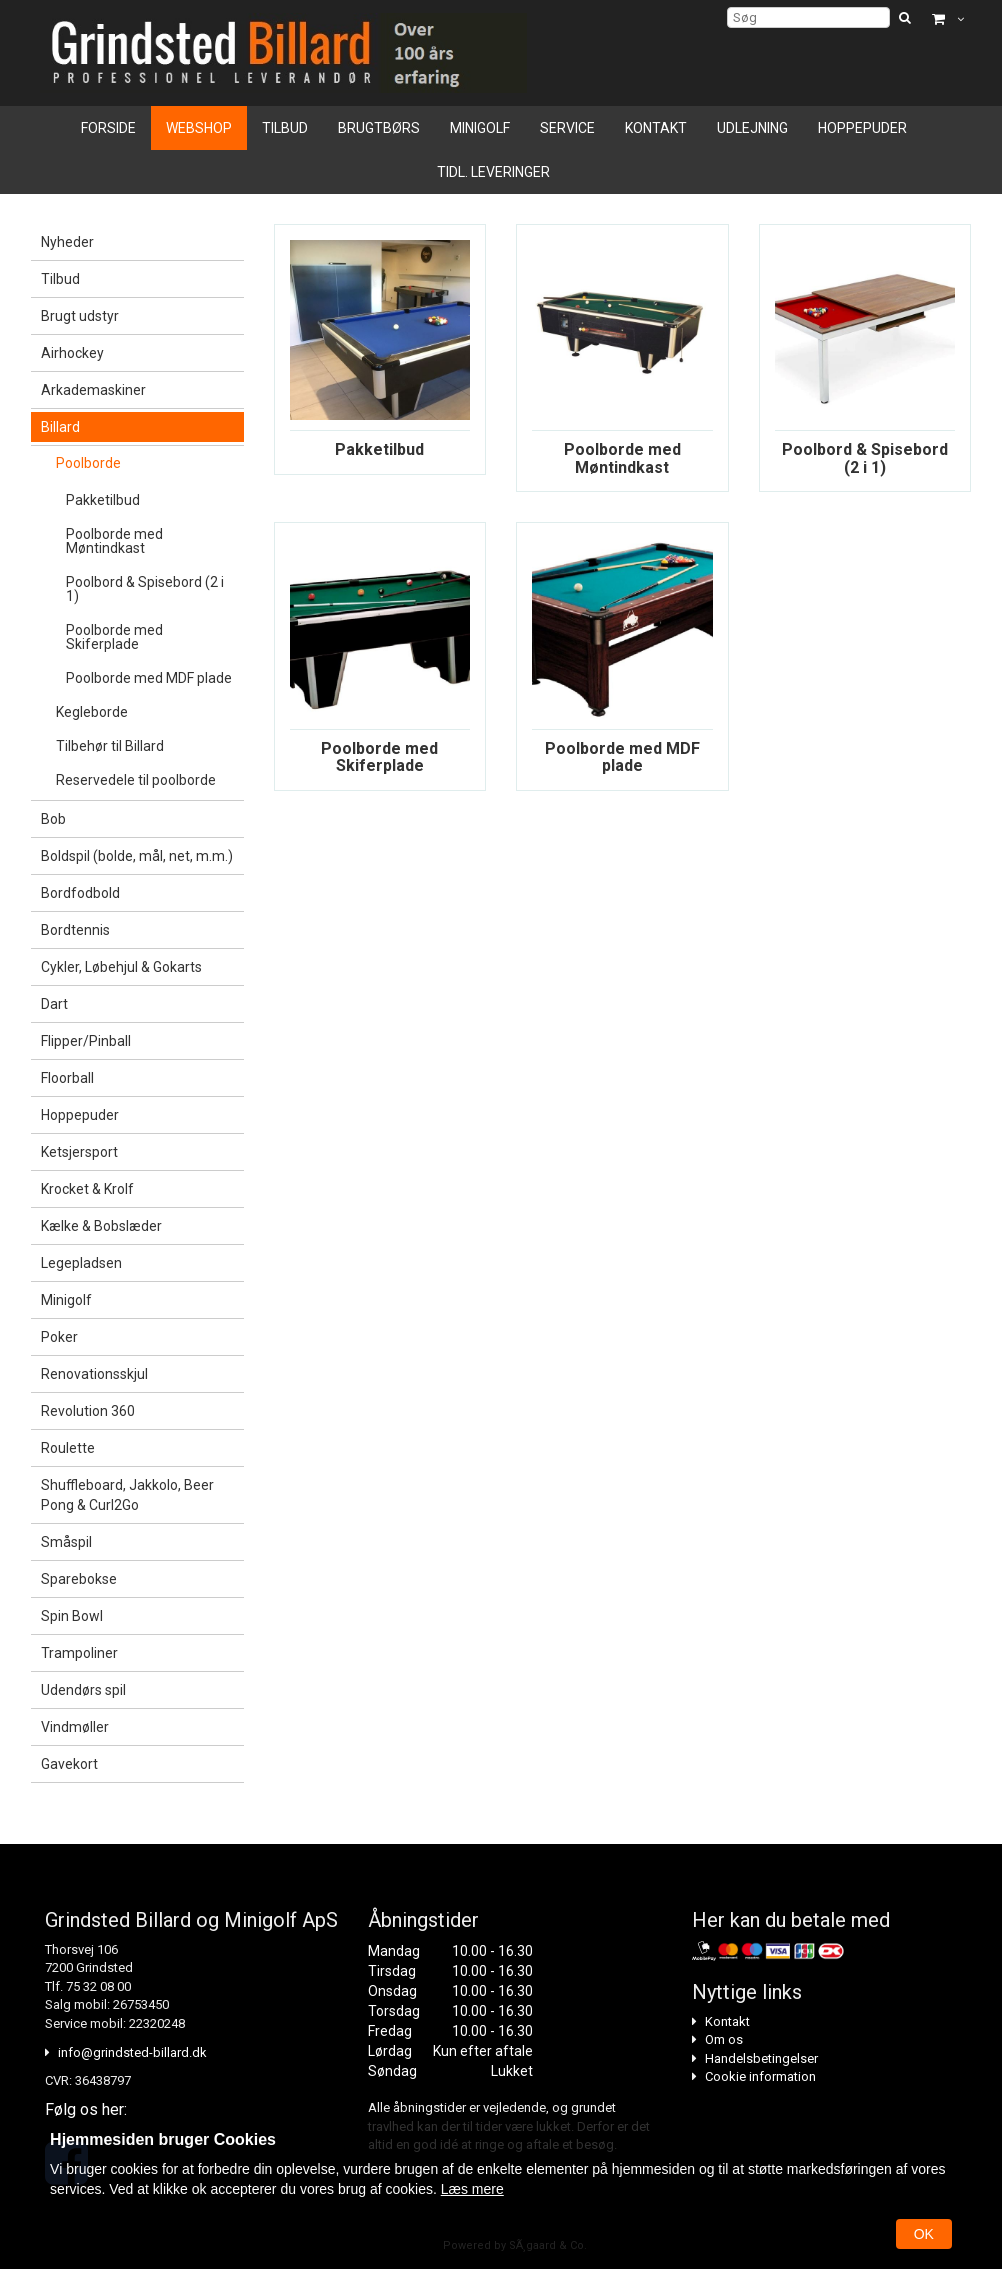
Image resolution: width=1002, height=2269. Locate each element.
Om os (724, 2039)
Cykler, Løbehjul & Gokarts (121, 967)
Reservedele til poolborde (136, 780)
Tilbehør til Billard (110, 746)
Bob (53, 819)
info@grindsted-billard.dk (132, 2052)
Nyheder (67, 242)
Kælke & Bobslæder (101, 1226)
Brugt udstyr (80, 316)
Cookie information (760, 2076)
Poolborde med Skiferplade (114, 637)
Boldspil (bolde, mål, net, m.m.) (137, 856)
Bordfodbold (80, 893)
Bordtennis (75, 930)
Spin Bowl (72, 1616)
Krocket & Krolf (87, 1189)
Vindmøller (75, 1727)
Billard (60, 427)
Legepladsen (81, 1263)
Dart (54, 1004)
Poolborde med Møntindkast (114, 541)
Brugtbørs (379, 128)
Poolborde (88, 463)
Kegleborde (92, 712)
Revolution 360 (88, 1411)
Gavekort (69, 1764)
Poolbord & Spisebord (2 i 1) (145, 589)
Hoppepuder (862, 128)
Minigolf (480, 128)
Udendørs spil (83, 1690)
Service (567, 128)
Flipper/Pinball (86, 1041)
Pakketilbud (103, 500)
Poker (59, 1337)
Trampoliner (79, 1653)
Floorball (67, 1078)
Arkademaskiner (93, 390)
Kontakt (656, 128)
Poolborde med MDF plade (149, 678)
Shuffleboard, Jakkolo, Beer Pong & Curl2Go (127, 1495)
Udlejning (752, 128)
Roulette (68, 1448)
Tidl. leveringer (493, 172)
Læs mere (472, 2189)
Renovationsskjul (94, 1374)
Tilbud (285, 128)
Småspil (66, 1542)
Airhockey (72, 353)
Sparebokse (79, 1579)
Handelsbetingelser (761, 2058)
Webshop (199, 128)
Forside (108, 128)
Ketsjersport (79, 1152)
